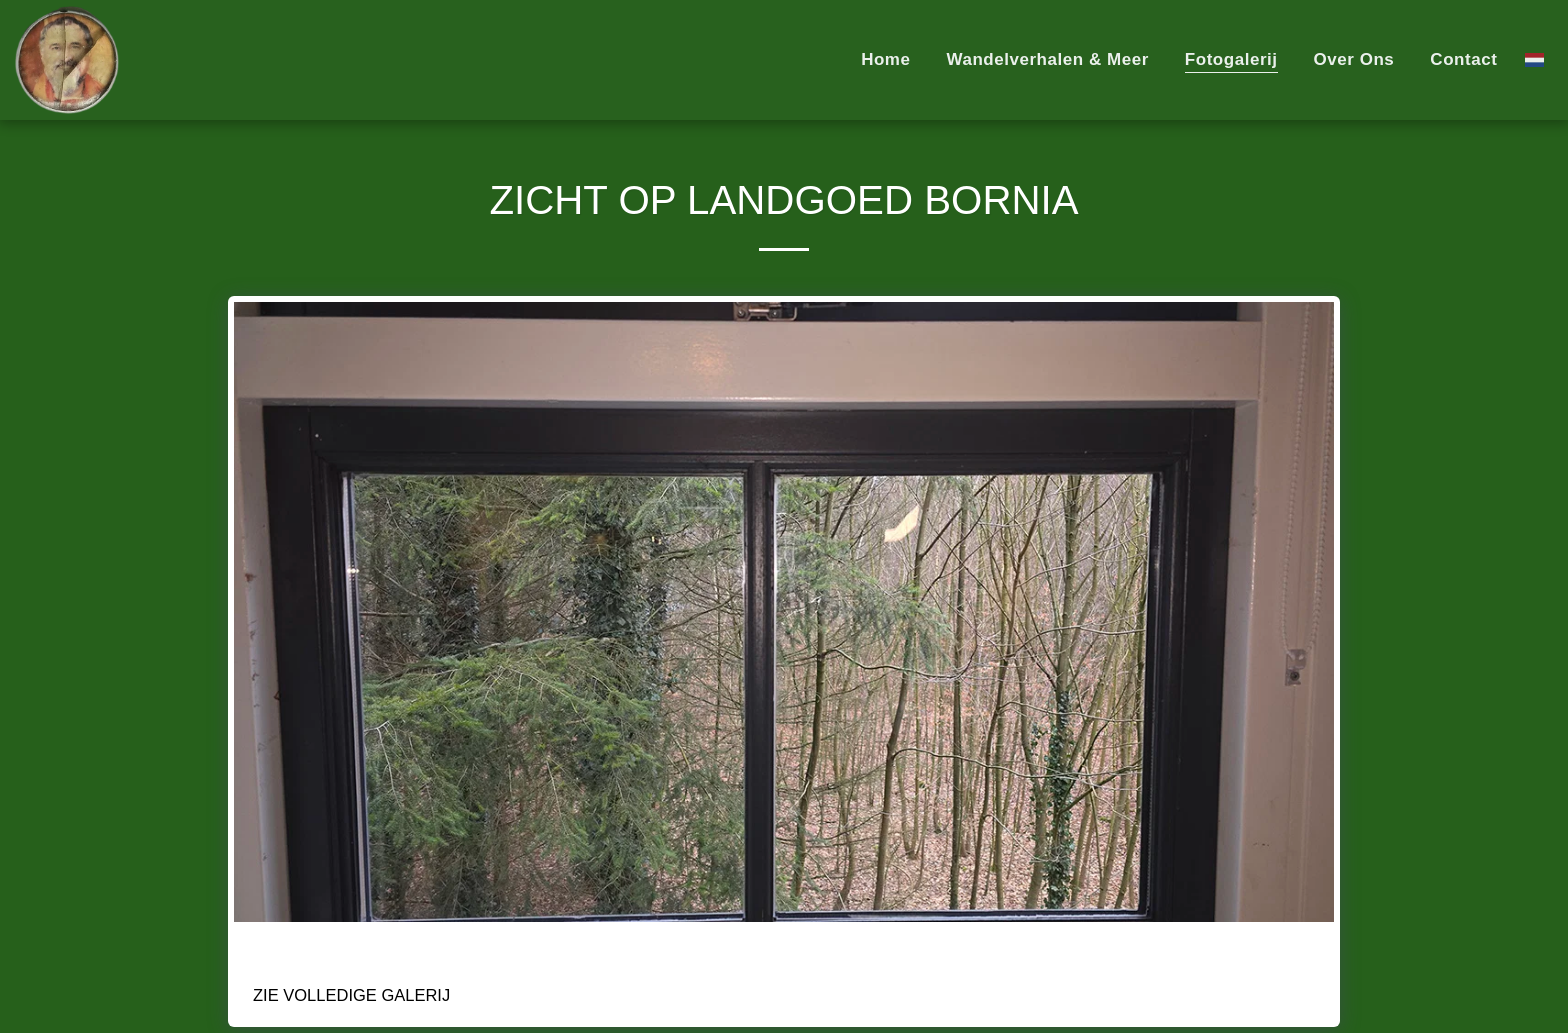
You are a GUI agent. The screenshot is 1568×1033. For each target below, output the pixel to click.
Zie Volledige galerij (351, 995)
